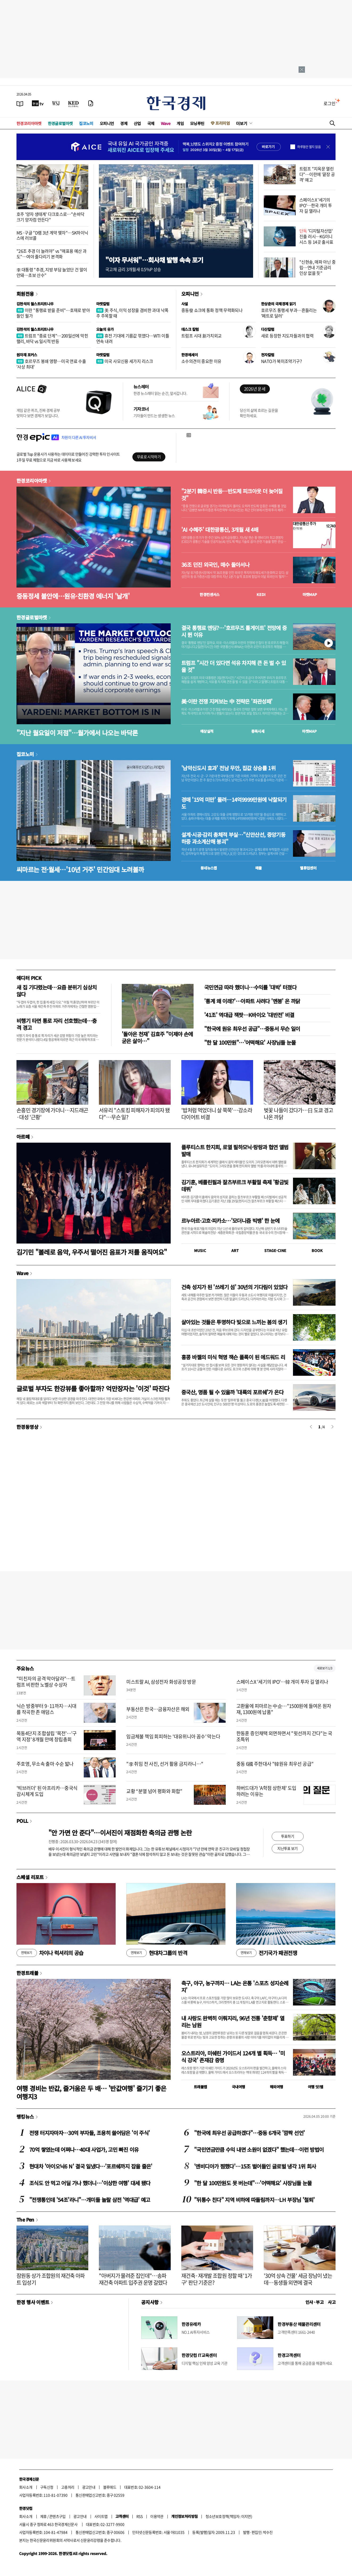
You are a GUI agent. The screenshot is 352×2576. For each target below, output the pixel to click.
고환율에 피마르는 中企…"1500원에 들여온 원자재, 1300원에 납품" (283, 1709)
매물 (258, 868)
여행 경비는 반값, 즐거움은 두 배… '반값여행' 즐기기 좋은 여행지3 (91, 2092)
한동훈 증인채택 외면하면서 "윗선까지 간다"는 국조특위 (284, 1736)
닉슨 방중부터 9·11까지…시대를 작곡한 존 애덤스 (46, 1709)
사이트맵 (101, 2516)
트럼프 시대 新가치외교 (201, 335)
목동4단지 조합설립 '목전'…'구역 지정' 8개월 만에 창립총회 (46, 1736)
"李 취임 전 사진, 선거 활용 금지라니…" (164, 1763)
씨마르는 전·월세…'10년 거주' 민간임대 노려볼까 (80, 869)
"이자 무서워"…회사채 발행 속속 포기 (154, 259)
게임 (180, 123)
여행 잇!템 (315, 2086)
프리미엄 (222, 123)
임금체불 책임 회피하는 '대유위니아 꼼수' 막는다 (173, 1736)
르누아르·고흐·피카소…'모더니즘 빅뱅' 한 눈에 (230, 1220)
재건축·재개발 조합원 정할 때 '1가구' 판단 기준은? (216, 2279)
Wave (165, 123)
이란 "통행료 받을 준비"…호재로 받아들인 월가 (53, 313)
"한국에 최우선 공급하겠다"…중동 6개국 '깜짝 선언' (249, 2133)
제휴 (43, 2516)
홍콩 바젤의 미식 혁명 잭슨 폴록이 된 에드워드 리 (233, 1357)
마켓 (310, 594)
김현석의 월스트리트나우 (35, 303)
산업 (137, 123)
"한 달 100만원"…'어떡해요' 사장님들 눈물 (250, 1042)
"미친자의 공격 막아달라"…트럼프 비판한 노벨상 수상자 (45, 1681)
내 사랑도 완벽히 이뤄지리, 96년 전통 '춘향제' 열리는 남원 (232, 2021)
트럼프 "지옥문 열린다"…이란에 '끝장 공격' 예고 (317, 174)
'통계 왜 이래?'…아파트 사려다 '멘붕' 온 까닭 (252, 1001)
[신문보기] (19, 103)
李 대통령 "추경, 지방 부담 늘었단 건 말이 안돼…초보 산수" (51, 272)
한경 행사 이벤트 (32, 2302)
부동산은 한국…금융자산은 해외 (157, 1709)
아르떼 (23, 1136)
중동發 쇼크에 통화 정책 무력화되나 (211, 310)
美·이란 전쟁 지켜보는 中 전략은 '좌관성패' (226, 701)
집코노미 (86, 123)
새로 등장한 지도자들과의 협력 (287, 335)
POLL (22, 1820)
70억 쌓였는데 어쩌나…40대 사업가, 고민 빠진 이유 (84, 2149)
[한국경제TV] (38, 103)
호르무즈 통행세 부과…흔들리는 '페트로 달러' (289, 313)
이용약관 (157, 2516)
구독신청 (46, 2487)
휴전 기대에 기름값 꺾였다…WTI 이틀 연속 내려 (132, 338)
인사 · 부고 (314, 2302)
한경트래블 (27, 1972)
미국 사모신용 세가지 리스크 (124, 361)
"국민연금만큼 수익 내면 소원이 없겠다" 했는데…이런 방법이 (259, 2149)
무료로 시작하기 (149, 456)
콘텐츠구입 (57, 2516)
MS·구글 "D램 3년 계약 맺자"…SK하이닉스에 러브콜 (52, 235)
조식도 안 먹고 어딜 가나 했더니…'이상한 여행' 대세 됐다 (89, 2183)
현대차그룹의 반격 (156, 1953)
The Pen (25, 2219)
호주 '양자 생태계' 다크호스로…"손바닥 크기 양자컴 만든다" (50, 217)
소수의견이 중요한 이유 (201, 361)
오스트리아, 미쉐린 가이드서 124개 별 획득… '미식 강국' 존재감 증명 (233, 2056)
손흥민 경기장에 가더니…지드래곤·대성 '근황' (52, 1113)
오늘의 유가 (105, 329)
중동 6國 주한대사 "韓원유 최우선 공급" (275, 1763)
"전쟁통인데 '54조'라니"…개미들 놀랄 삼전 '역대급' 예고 (89, 2200)
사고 (332, 2302)
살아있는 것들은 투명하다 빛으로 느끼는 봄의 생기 (234, 1322)
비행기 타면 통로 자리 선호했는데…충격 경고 (56, 1024)
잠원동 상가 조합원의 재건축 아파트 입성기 (50, 2279)
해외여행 (276, 2086)
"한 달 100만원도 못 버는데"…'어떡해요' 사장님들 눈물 (253, 2183)
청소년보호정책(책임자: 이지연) (229, 2516)
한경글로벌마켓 (60, 123)
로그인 (330, 103)
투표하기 (287, 1836)
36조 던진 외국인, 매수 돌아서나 (215, 564)
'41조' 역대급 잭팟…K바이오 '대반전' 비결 (249, 1015)
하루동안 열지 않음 (309, 146)
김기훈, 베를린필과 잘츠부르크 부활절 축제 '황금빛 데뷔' (234, 1185)
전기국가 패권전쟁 (266, 1953)
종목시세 (258, 731)
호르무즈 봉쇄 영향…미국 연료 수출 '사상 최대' (51, 364)
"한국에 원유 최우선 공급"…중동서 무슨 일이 (252, 1028)
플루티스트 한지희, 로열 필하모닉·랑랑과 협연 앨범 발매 (234, 1150)
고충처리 (67, 2487)
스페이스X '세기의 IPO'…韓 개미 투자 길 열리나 (282, 1681)
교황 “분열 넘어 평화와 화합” (154, 1791)
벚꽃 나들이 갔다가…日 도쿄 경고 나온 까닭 (298, 1113)
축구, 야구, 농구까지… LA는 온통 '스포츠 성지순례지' (234, 1986)
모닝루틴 (197, 123)
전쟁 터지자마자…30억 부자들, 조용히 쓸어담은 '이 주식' (89, 2133)
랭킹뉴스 (25, 2116)
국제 (150, 123)
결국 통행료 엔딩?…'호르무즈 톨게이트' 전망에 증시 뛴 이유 (234, 631)
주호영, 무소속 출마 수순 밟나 (44, 1763)
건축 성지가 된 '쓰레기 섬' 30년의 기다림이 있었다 (234, 1287)
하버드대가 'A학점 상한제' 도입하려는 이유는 (266, 1791)
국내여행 (238, 2086)
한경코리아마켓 (28, 123)
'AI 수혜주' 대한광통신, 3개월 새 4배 (219, 529)
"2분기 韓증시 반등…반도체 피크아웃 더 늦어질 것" (232, 495)
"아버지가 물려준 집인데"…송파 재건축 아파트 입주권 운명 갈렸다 (133, 2279)
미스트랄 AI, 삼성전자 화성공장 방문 (161, 1681)
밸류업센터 (308, 868)
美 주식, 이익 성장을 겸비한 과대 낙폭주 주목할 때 (132, 313)
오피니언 (107, 123)
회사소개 (25, 2487)
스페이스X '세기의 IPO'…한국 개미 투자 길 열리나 (315, 205)
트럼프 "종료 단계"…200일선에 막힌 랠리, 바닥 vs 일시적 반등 (52, 338)
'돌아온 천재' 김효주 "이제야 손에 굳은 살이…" (157, 1037)
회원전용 (25, 293)
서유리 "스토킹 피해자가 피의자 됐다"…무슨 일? (134, 1113)
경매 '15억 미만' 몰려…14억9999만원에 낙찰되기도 (233, 803)
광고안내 (88, 2487)
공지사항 (150, 2302)
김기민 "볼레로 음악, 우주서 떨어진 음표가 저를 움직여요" (91, 1252)
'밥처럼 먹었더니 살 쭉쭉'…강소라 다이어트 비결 (216, 1113)
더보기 (241, 123)
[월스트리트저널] (56, 103)
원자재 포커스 (26, 354)
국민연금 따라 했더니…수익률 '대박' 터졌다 (250, 987)
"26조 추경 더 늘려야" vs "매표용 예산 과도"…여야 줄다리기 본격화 (51, 254)
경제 (123, 123)
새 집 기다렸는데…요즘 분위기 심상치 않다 (56, 990)
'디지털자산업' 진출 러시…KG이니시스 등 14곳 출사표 (316, 236)
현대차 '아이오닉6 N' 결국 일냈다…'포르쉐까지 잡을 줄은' (90, 2166)
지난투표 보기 (287, 1848)
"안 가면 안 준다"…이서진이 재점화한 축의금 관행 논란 (120, 1832)
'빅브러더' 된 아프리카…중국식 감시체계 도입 (46, 1791)
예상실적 (206, 731)
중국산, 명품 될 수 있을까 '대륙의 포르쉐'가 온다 (232, 1392)
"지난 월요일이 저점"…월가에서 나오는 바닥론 (77, 732)
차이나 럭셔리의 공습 (49, 1953)
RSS (139, 2516)
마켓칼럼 (103, 303)
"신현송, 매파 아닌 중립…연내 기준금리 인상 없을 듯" (317, 267)
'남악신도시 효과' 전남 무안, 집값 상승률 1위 (228, 768)
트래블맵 (200, 2086)
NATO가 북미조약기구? (281, 361)
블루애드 (109, 2487)
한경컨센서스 (209, 594)
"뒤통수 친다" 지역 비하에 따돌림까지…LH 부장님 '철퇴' (254, 2200)
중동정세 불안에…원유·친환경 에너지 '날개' (72, 596)
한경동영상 (27, 1426)
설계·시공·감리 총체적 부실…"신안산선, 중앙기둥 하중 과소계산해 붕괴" (233, 838)
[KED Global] (73, 103)
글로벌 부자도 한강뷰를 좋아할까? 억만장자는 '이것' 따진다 (92, 1388)
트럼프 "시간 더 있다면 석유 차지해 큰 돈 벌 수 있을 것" (233, 666)
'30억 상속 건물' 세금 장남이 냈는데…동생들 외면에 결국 (298, 2279)
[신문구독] (90, 103)
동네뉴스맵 (208, 868)
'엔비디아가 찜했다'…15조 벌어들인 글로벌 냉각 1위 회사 (255, 2166)
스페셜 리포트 (30, 1877)
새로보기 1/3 (324, 1668)
